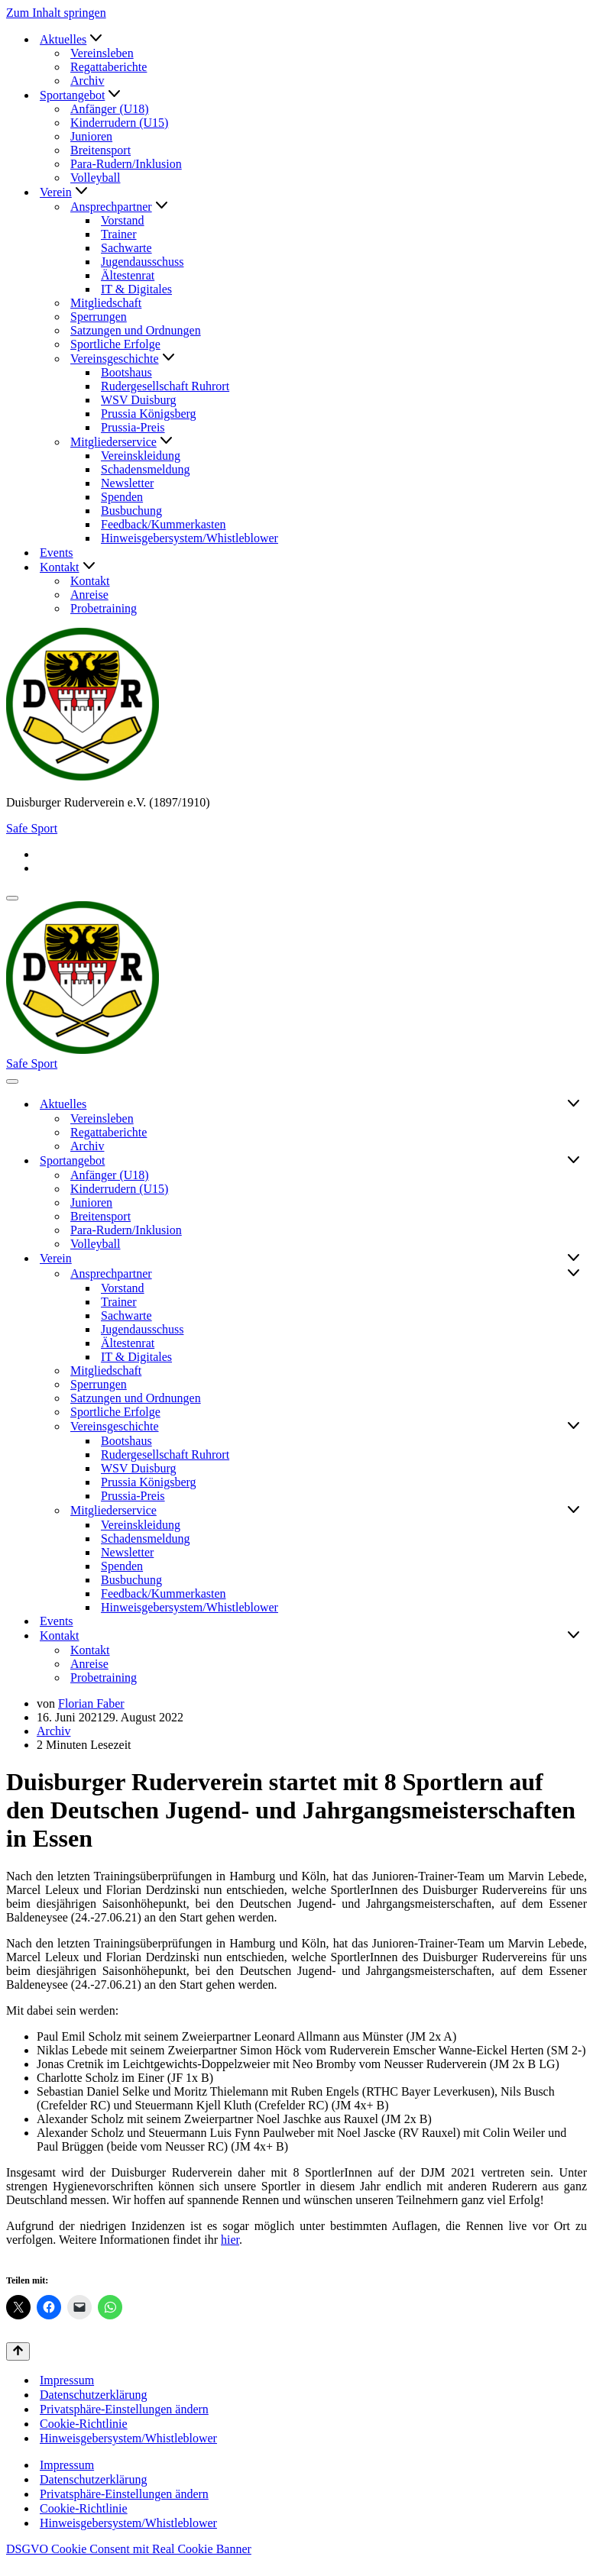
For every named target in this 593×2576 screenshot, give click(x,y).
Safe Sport (31, 828)
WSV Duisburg (139, 399)
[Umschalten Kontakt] (573, 1636)
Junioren (91, 136)
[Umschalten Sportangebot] (573, 1160)
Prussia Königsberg (148, 413)
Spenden (122, 496)
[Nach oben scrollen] (18, 2351)
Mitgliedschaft (105, 302)
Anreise (89, 594)
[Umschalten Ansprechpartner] (573, 1274)
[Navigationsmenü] (12, 898)
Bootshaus (126, 372)
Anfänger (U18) (109, 108)
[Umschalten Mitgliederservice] (573, 1510)
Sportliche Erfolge (115, 344)
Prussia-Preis (133, 427)
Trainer (119, 234)
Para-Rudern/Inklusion (126, 163)
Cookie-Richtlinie (84, 2423)
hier (230, 2239)
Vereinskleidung (140, 455)
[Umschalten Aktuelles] (573, 1104)
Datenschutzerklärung (93, 2394)
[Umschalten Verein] (573, 1258)
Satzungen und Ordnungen (135, 330)
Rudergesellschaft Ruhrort (165, 386)
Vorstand (122, 220)
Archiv (87, 80)
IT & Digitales (136, 289)
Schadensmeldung (145, 469)
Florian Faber (91, 1703)
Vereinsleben (102, 53)
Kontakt (90, 580)
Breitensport (100, 150)
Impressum (67, 2380)
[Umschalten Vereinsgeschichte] (573, 1426)
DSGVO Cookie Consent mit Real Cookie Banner (128, 2548)
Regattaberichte (108, 66)
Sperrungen (98, 316)
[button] (96, 39)
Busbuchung (131, 510)
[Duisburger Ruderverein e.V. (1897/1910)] (296, 706)
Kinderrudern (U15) (119, 122)
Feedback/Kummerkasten (163, 524)
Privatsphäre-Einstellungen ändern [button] (124, 2409)
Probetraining (103, 608)
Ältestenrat (127, 275)
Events (56, 552)
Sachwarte (126, 247)
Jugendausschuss (142, 261)
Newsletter (127, 483)
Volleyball (95, 177)
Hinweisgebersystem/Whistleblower (189, 538)
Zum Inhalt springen (56, 12)
